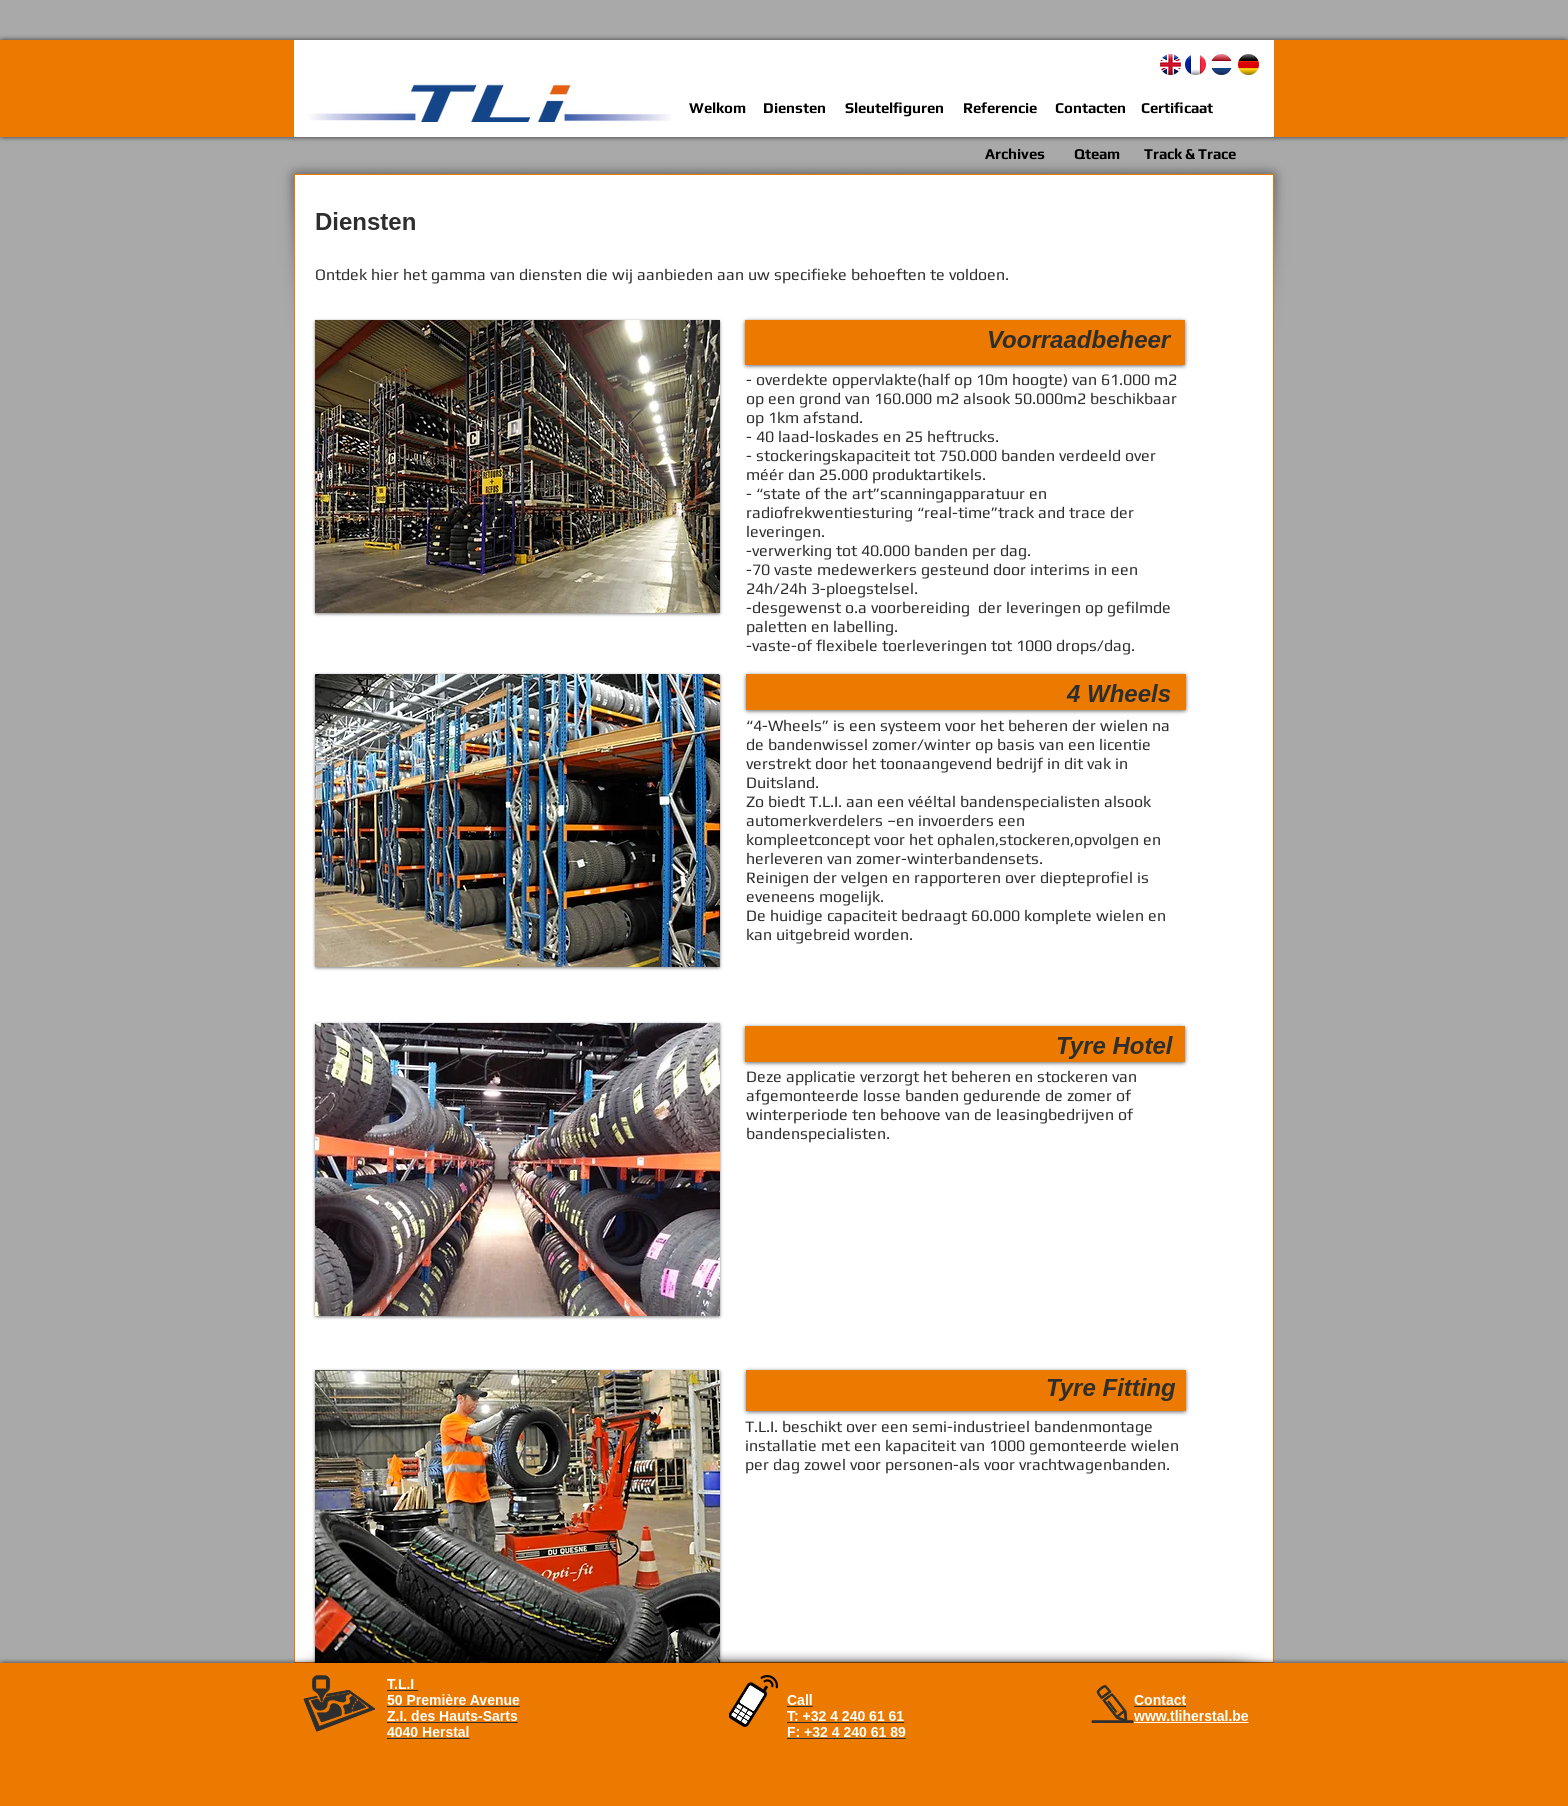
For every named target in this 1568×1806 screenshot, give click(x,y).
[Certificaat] (1176, 108)
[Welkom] (717, 108)
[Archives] (1014, 153)
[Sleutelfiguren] (894, 108)
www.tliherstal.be (1191, 1716)
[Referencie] (999, 108)
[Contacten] (1090, 108)
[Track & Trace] (1189, 153)
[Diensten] (794, 108)
